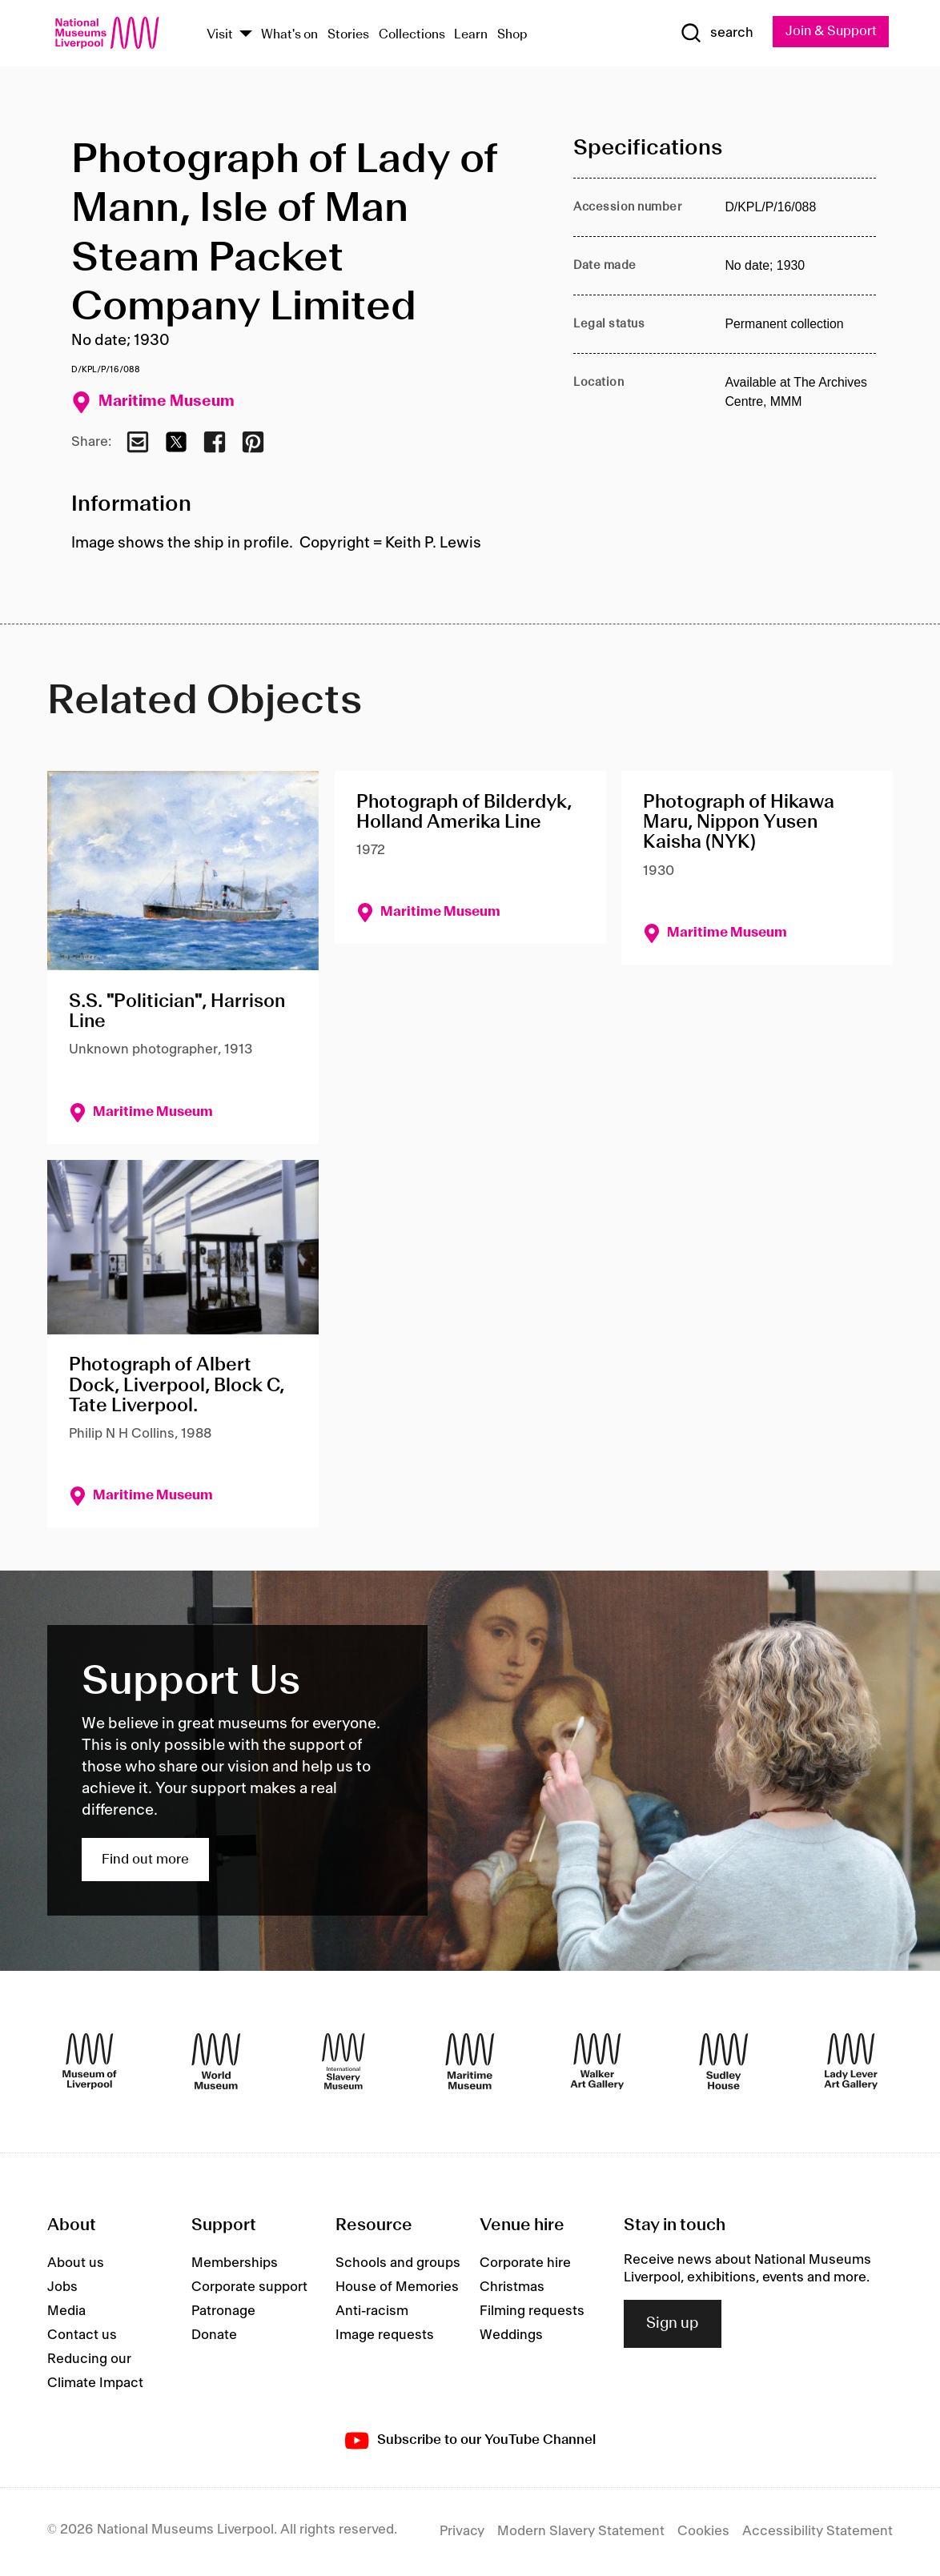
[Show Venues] (245, 35)
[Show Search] (714, 33)
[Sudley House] (723, 2062)
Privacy (462, 2532)
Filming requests (532, 2311)
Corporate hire (525, 2263)
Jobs (62, 2287)
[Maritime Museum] (470, 2062)
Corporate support (249, 2287)
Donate (214, 2335)
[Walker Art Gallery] (597, 2062)
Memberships (234, 2263)
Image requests (384, 2335)
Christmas (512, 2287)
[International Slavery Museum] (343, 2062)
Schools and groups (397, 2263)
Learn (471, 35)
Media (66, 2311)
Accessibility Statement (817, 2532)
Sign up (672, 2324)
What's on (289, 35)
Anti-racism (371, 2311)
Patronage (223, 2311)
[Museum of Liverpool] (89, 2062)
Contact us (82, 2335)
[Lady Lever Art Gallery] (851, 2062)
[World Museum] (216, 2062)
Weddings (511, 2335)
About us (75, 2263)
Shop (512, 35)
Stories (348, 35)
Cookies (703, 2532)
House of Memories (397, 2287)
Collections (412, 35)
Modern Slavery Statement (581, 2532)
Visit (220, 35)
